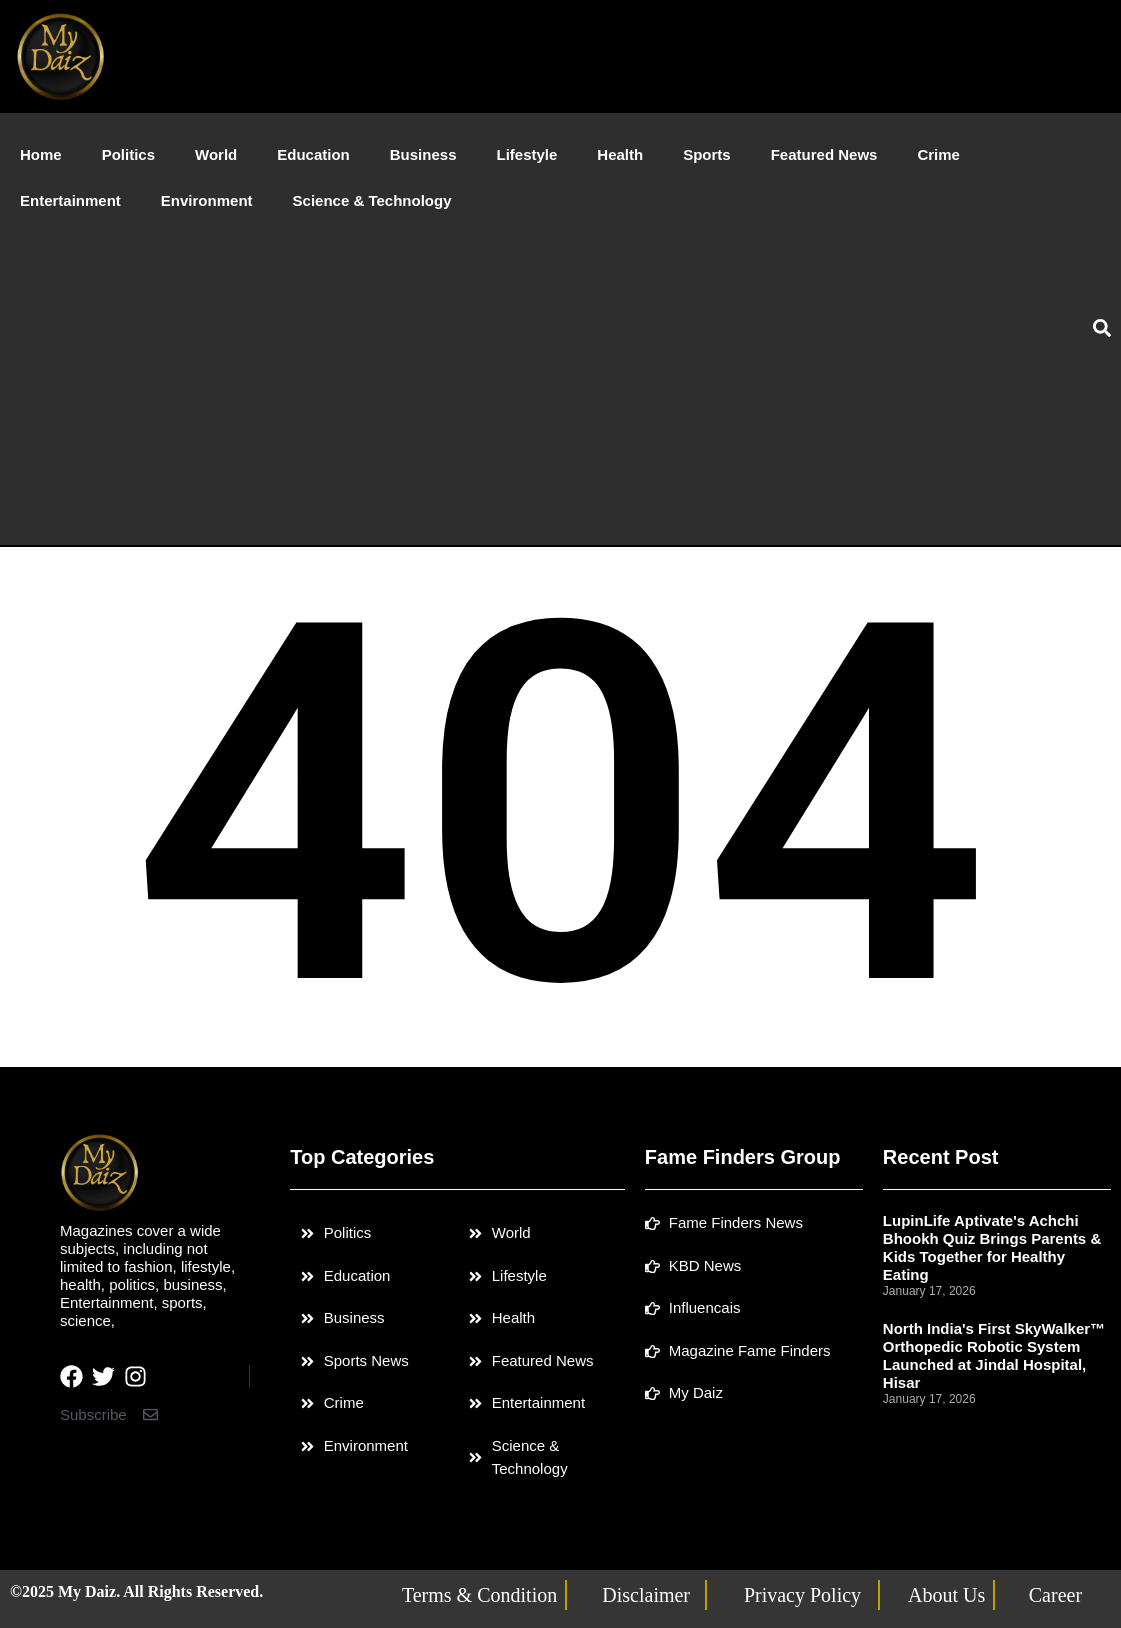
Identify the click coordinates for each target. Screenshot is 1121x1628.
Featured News (824, 154)
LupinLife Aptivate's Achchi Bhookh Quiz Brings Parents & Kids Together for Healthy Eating (992, 1247)
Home (41, 154)
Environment (207, 200)
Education (313, 154)
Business (423, 154)
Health (620, 154)
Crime (938, 154)
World (216, 154)
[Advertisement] (522, 374)
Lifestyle (526, 154)
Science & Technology (372, 200)
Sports (707, 154)
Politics (128, 154)
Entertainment (70, 200)
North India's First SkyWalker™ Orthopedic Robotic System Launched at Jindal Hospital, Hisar (994, 1355)
